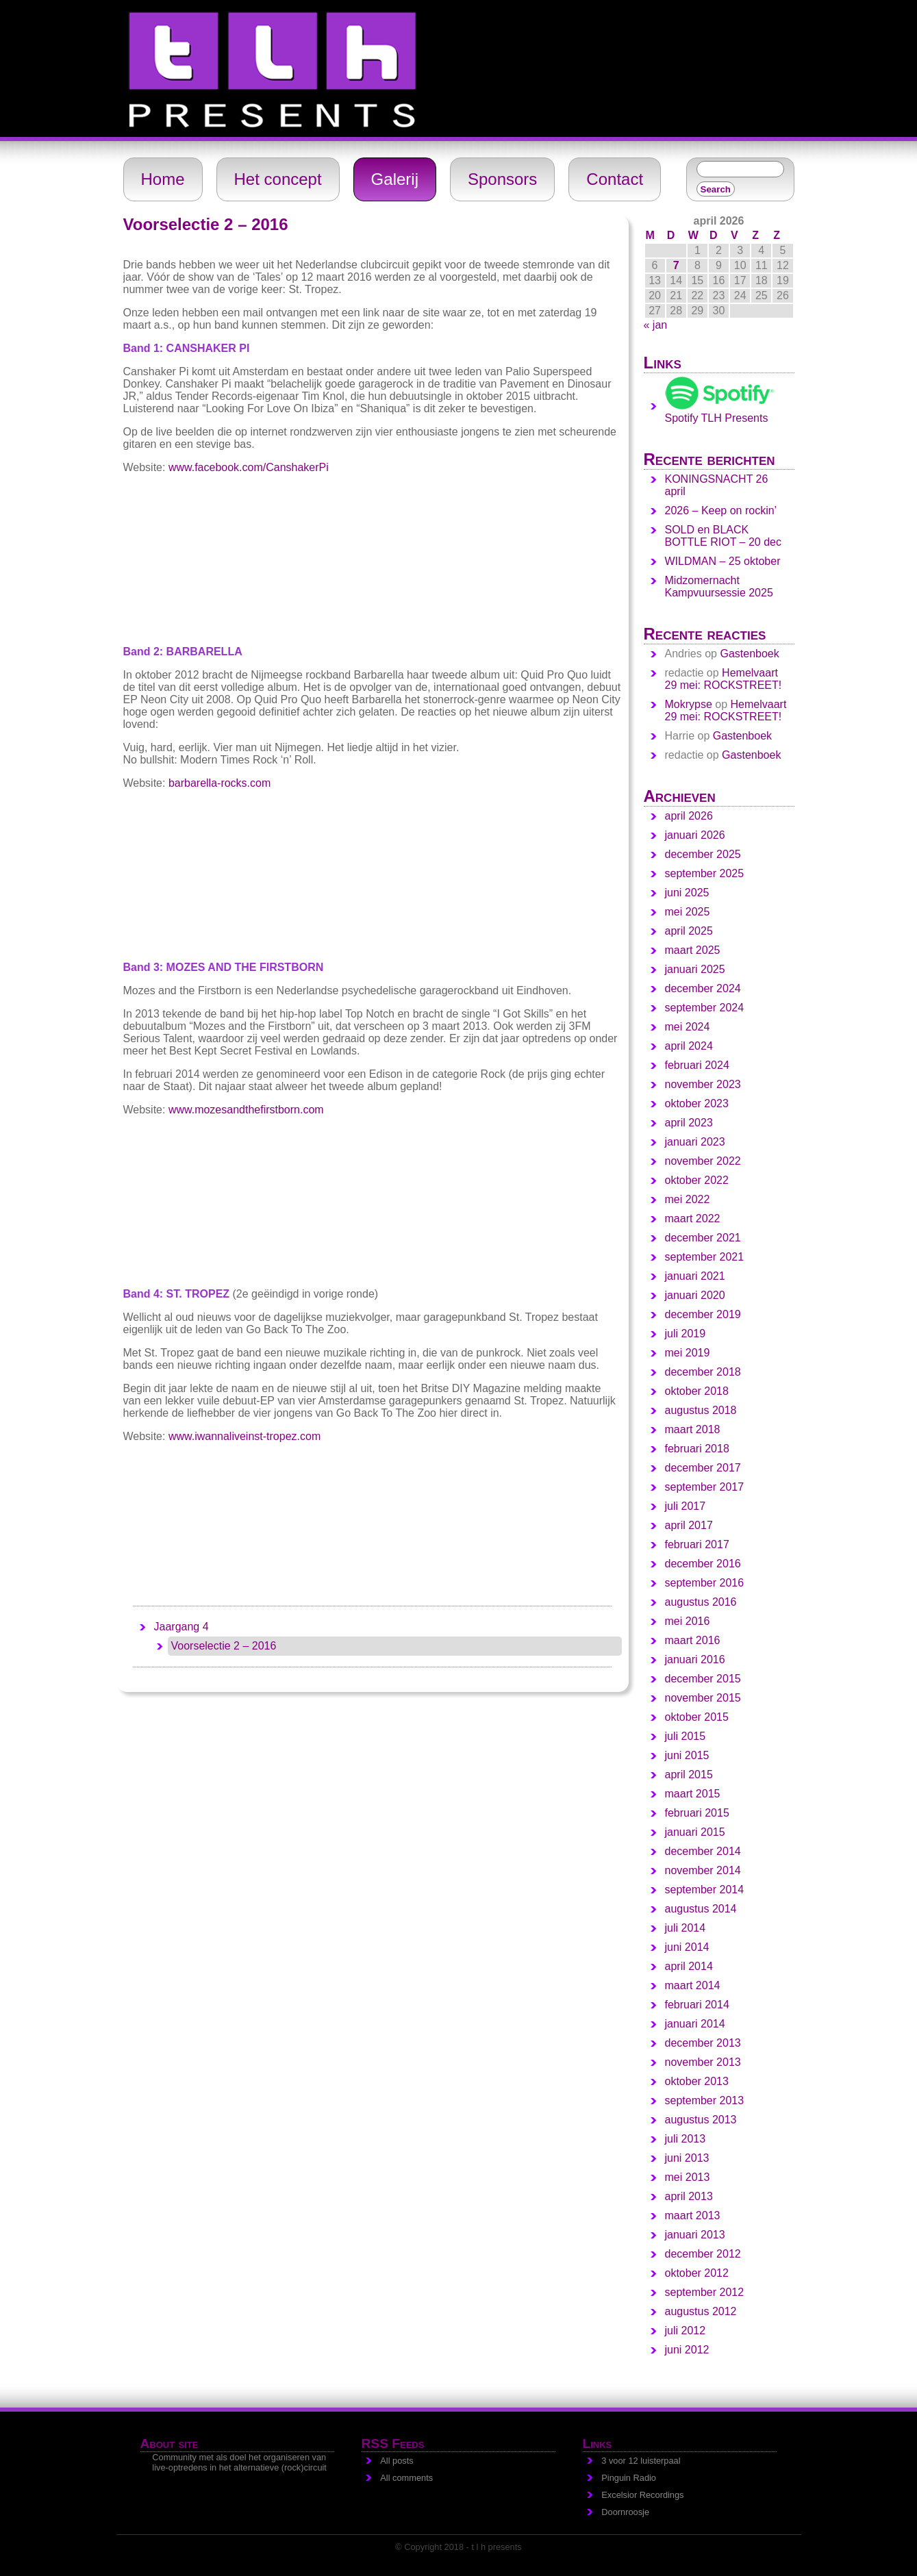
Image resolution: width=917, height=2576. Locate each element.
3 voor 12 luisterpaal (640, 2460)
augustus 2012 (701, 2311)
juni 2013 (687, 2158)
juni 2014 (687, 1947)
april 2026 (689, 816)
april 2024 (689, 1046)
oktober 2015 (697, 1717)
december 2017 (703, 1468)
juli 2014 (685, 1928)
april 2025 (689, 931)
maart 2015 (692, 1794)
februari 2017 (697, 1544)
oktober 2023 (697, 1103)
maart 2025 (692, 950)
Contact (614, 179)
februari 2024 (697, 1065)
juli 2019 (685, 1333)
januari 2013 (695, 2234)
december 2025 (703, 854)
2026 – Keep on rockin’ (721, 510)
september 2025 (704, 873)
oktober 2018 (697, 1391)
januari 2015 (695, 1832)
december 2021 (703, 1237)
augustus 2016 (701, 1602)
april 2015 (689, 1774)
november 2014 (703, 1870)
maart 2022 (692, 1218)
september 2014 (704, 1889)
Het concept (278, 179)
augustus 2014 (701, 1909)
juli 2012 (685, 2330)
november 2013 (703, 2062)
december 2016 (703, 1563)
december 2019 (703, 1314)
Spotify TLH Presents (720, 412)
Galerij (394, 179)
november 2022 (703, 1161)
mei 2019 (687, 1353)
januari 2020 (695, 1295)
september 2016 (704, 1583)
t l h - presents (134, 6)
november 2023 (703, 1084)
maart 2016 (692, 1640)
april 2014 (689, 1966)
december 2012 (703, 2254)
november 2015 (703, 1698)
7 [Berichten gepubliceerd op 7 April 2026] (676, 265)
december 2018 (703, 1372)
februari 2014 (697, 2004)
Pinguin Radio (628, 2478)
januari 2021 (695, 1276)
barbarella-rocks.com (219, 783)
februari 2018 (697, 1448)
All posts (396, 2460)
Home (163, 179)
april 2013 (689, 2196)
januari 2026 (695, 835)
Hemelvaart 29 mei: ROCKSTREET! (723, 679)
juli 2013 (685, 2139)
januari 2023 (695, 1142)
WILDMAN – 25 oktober (723, 561)
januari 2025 (695, 969)
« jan (656, 325)
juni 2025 (687, 892)
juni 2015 (687, 1755)
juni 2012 (687, 2350)
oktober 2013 (697, 2081)
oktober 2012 (697, 2273)
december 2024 (703, 988)
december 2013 (703, 2043)
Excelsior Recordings (642, 2495)
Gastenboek (749, 653)
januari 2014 (695, 2024)
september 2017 (704, 1487)
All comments (406, 2478)
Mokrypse (688, 704)
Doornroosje (625, 2512)
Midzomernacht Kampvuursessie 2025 (719, 586)
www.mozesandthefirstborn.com (246, 1109)
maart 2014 (692, 1985)
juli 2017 (685, 1506)
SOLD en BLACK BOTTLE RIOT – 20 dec (723, 536)
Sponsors (502, 179)
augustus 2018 (701, 1410)
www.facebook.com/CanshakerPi (248, 467)
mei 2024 (687, 1027)
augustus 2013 (701, 2119)
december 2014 (703, 1851)
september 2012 (704, 2292)
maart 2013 (692, 2215)
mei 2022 (687, 1199)
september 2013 (704, 2100)
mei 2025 (687, 912)
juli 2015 (685, 1736)
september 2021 (704, 1257)
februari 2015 (697, 1813)
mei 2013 (687, 2177)
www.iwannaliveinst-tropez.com (244, 1436)
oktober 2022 (697, 1180)
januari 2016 (695, 1659)
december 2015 (703, 1678)
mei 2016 (687, 1621)
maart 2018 (692, 1429)
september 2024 (704, 1007)
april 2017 (689, 1525)
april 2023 (689, 1122)
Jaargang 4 (181, 1626)
